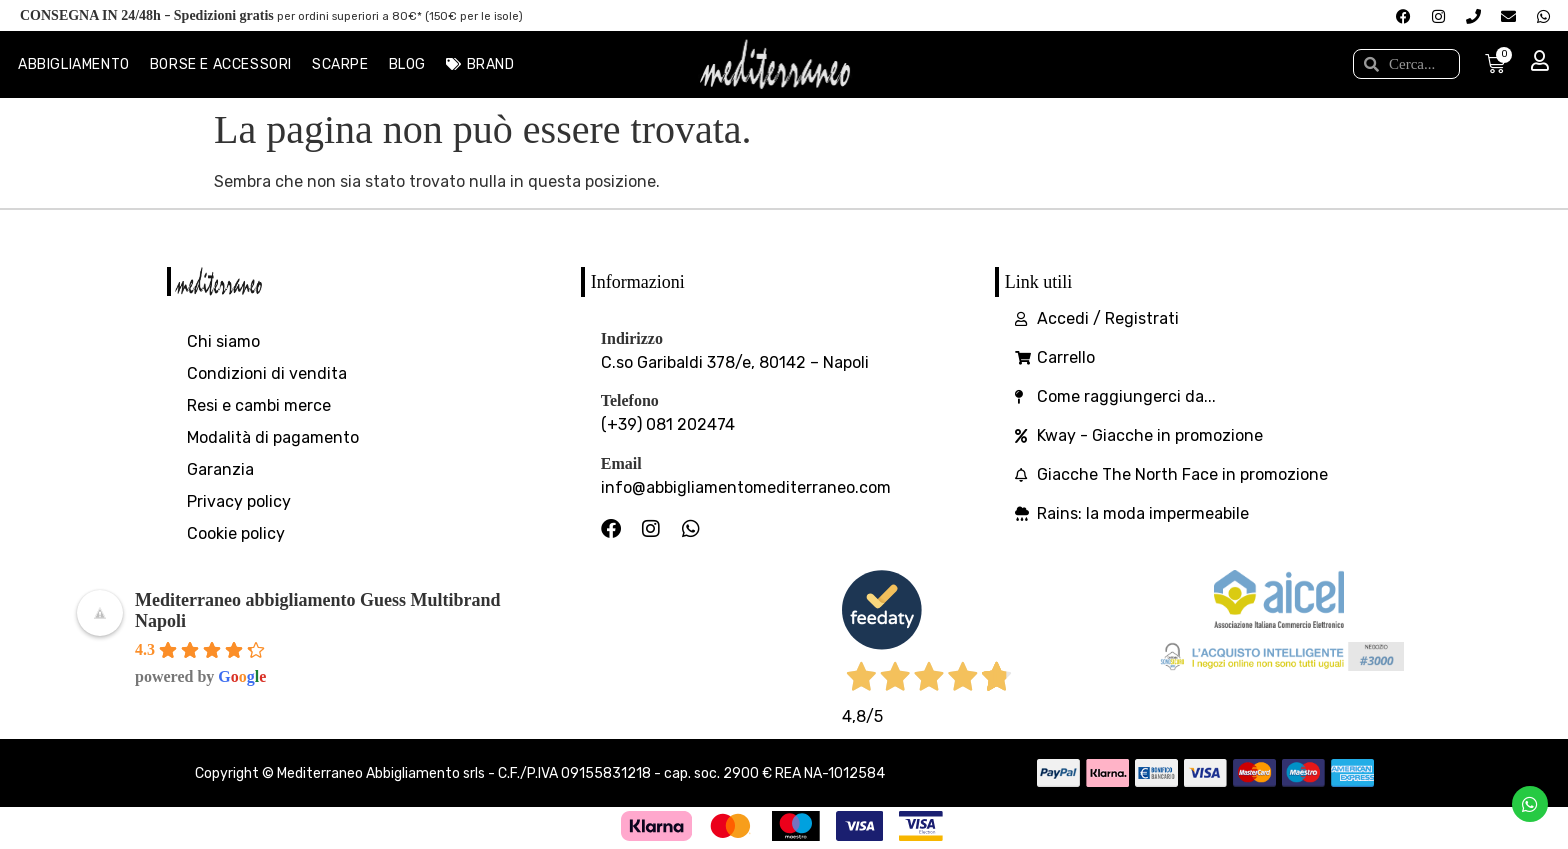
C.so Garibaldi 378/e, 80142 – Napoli (735, 362)
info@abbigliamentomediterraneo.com (746, 487)
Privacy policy (239, 501)
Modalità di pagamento (273, 437)
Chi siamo (223, 341)
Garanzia (220, 469)
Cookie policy (236, 533)
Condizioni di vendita (267, 373)
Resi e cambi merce (259, 405)
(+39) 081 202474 (668, 424)
